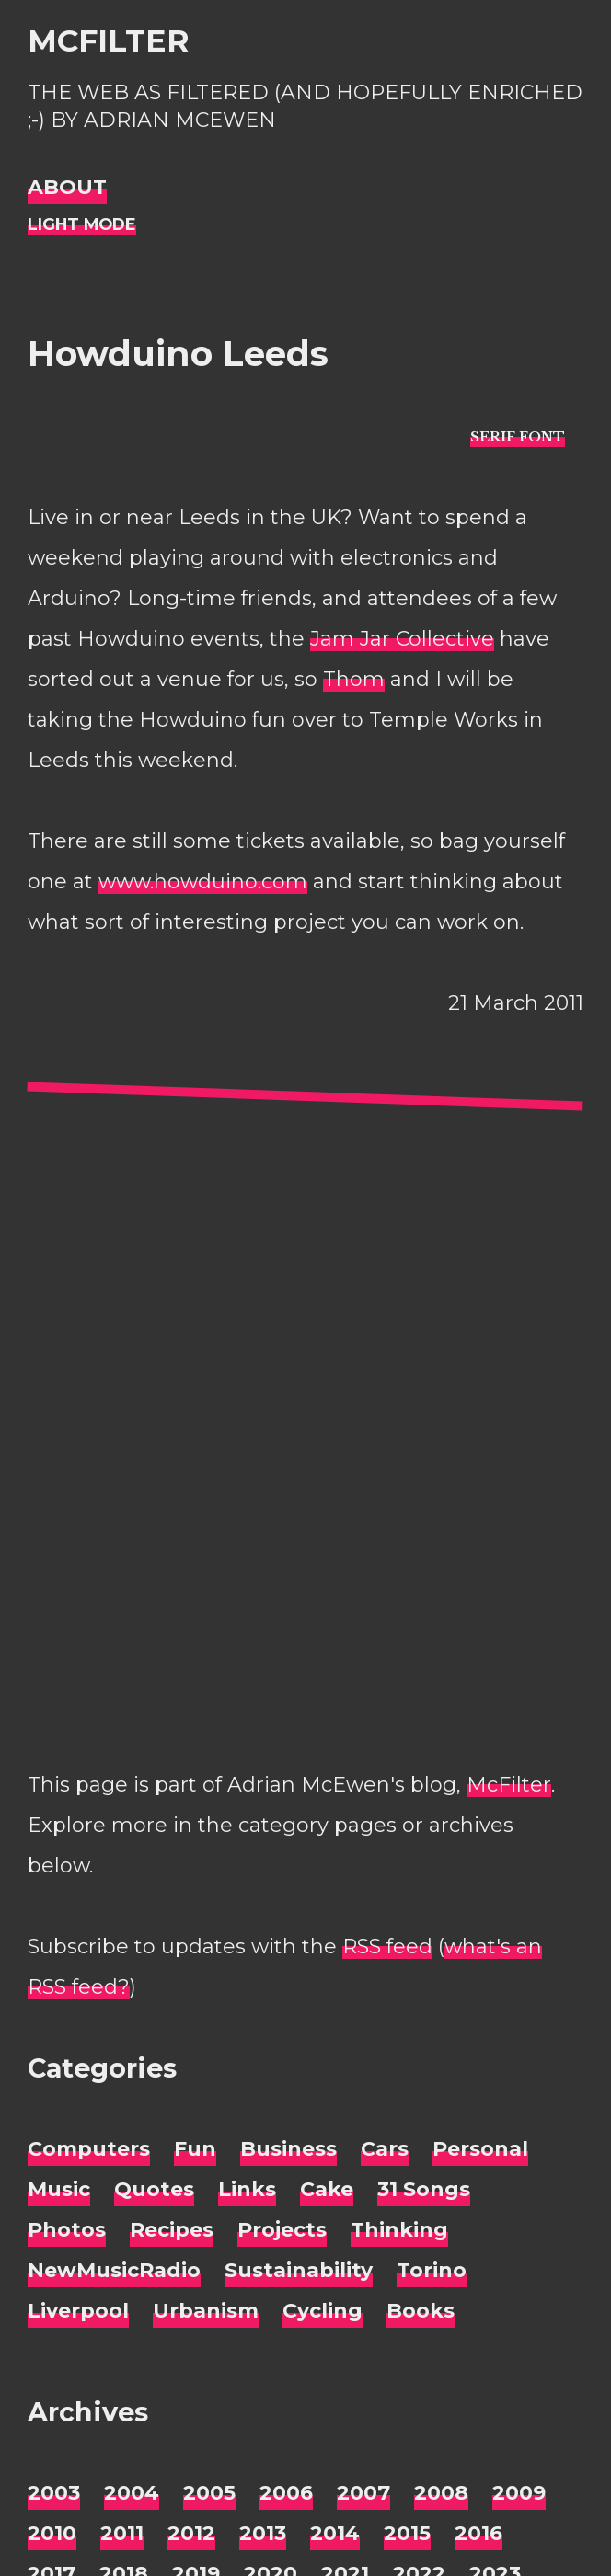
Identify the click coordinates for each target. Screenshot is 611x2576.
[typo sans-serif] (517, 436)
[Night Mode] (82, 224)
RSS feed (387, 1946)
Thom (354, 679)
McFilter (108, 40)
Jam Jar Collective (402, 638)
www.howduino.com (202, 881)
